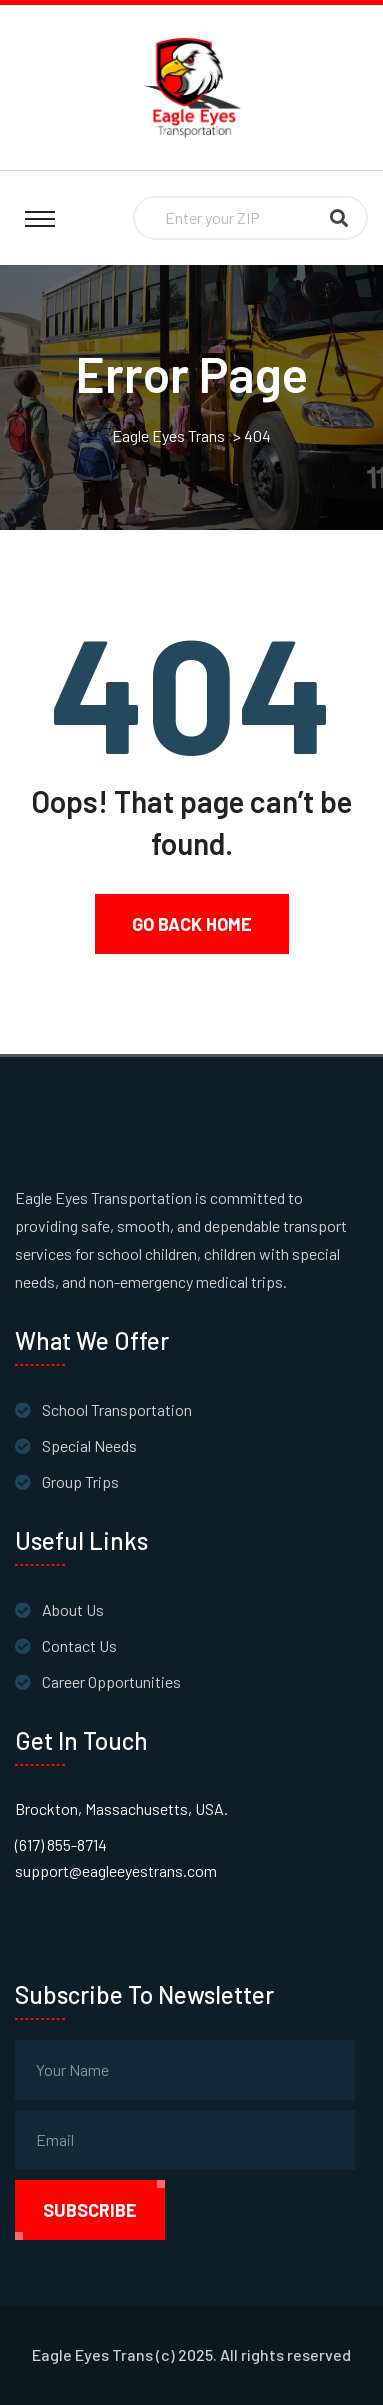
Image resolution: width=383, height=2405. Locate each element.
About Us (73, 1609)
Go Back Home (192, 924)
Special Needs (89, 1445)
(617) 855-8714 (61, 1844)
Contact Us (79, 1645)
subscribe (90, 2210)
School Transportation (117, 1409)
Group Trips (80, 1481)
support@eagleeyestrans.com (116, 1870)
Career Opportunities (111, 1681)
